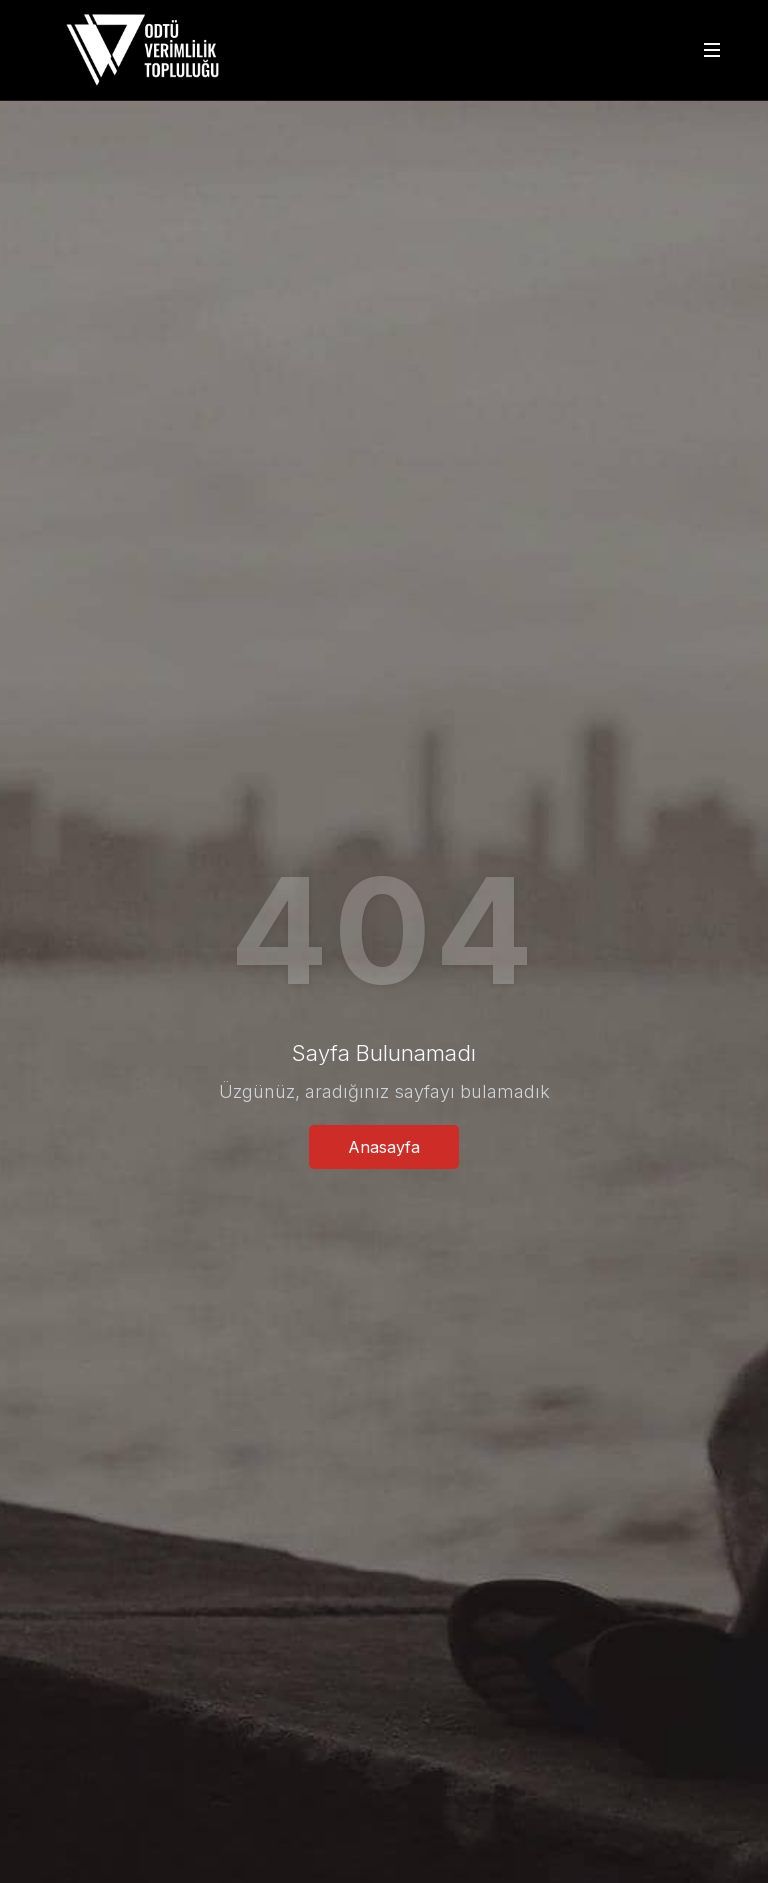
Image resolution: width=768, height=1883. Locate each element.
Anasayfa (384, 1147)
